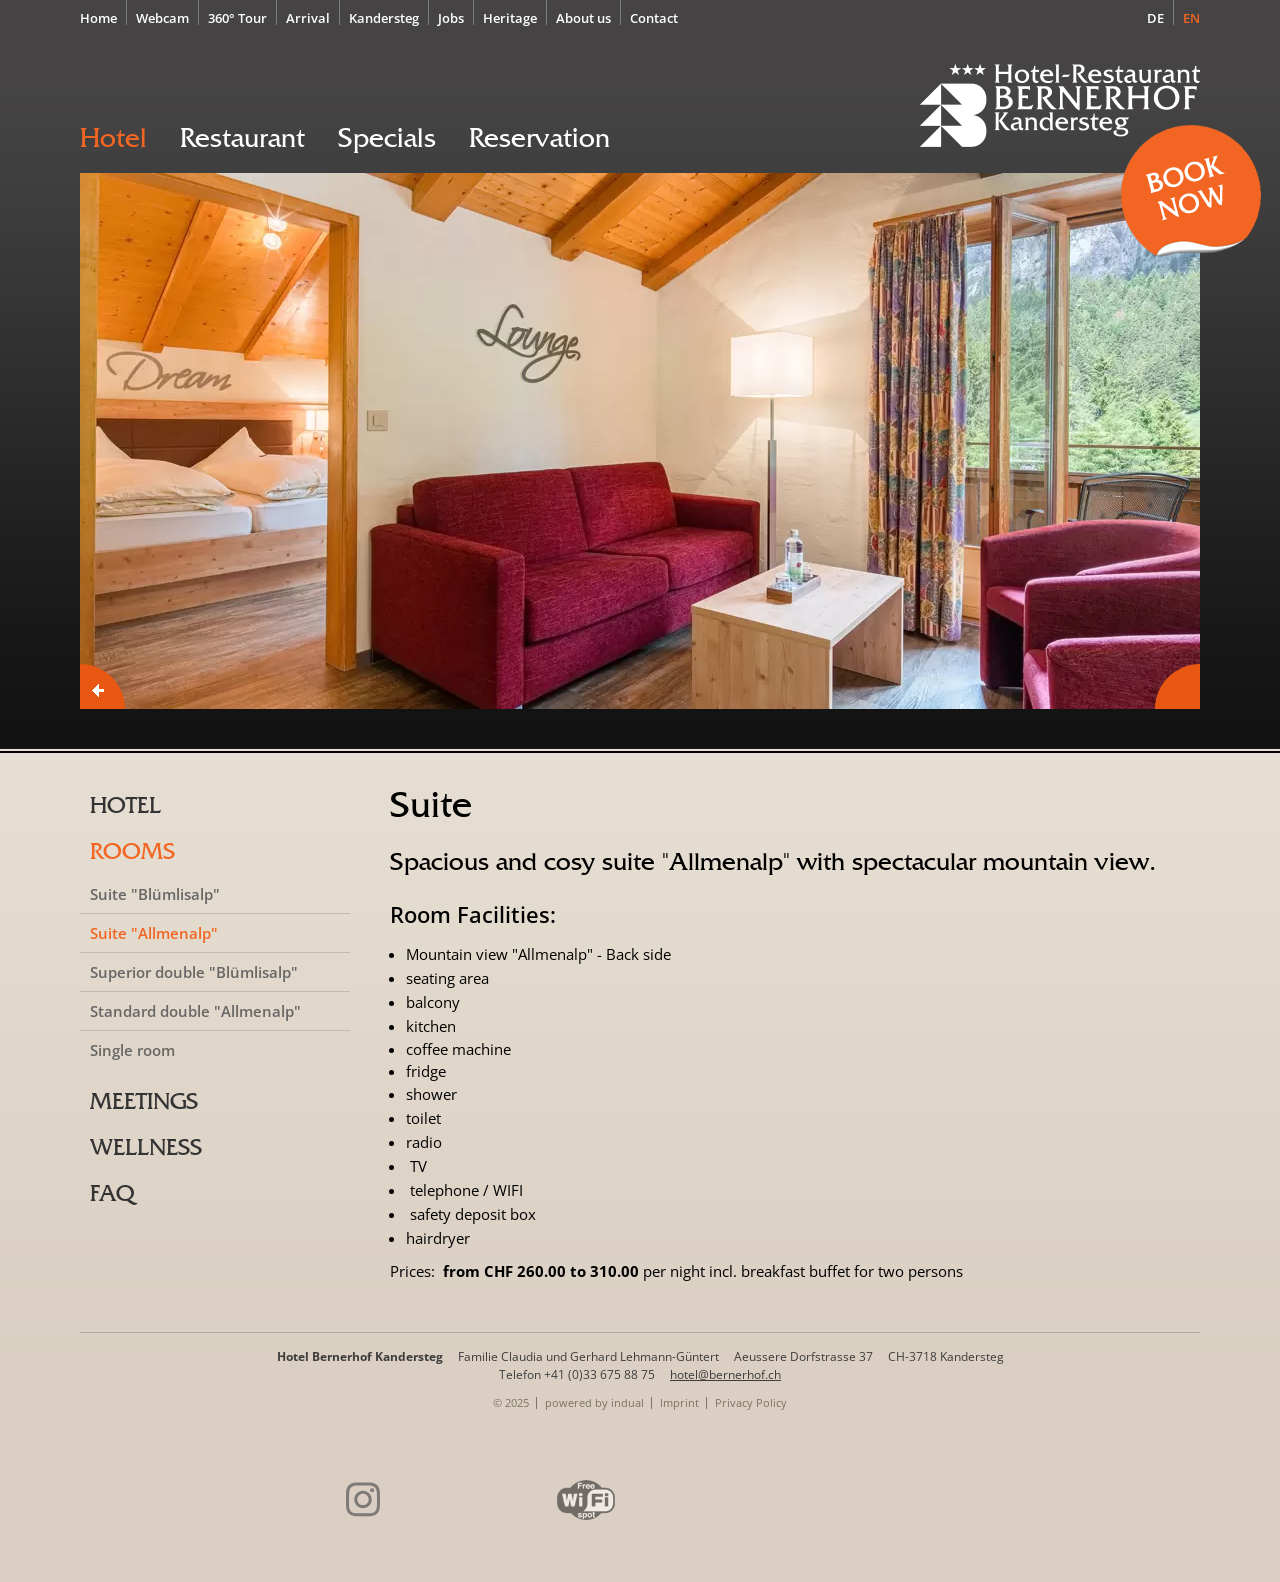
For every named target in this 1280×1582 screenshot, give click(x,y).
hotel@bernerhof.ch (725, 1374)
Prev (102, 686)
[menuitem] (103, 17)
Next (1177, 686)
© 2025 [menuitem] (511, 1402)
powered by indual (594, 1402)
